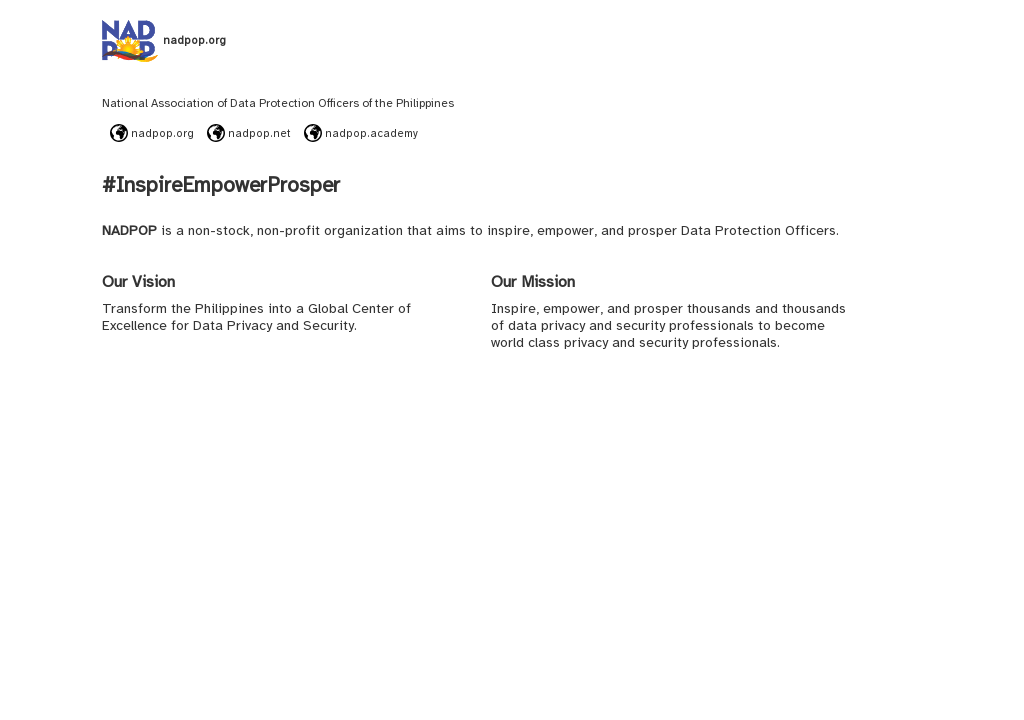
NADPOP (129, 230)
